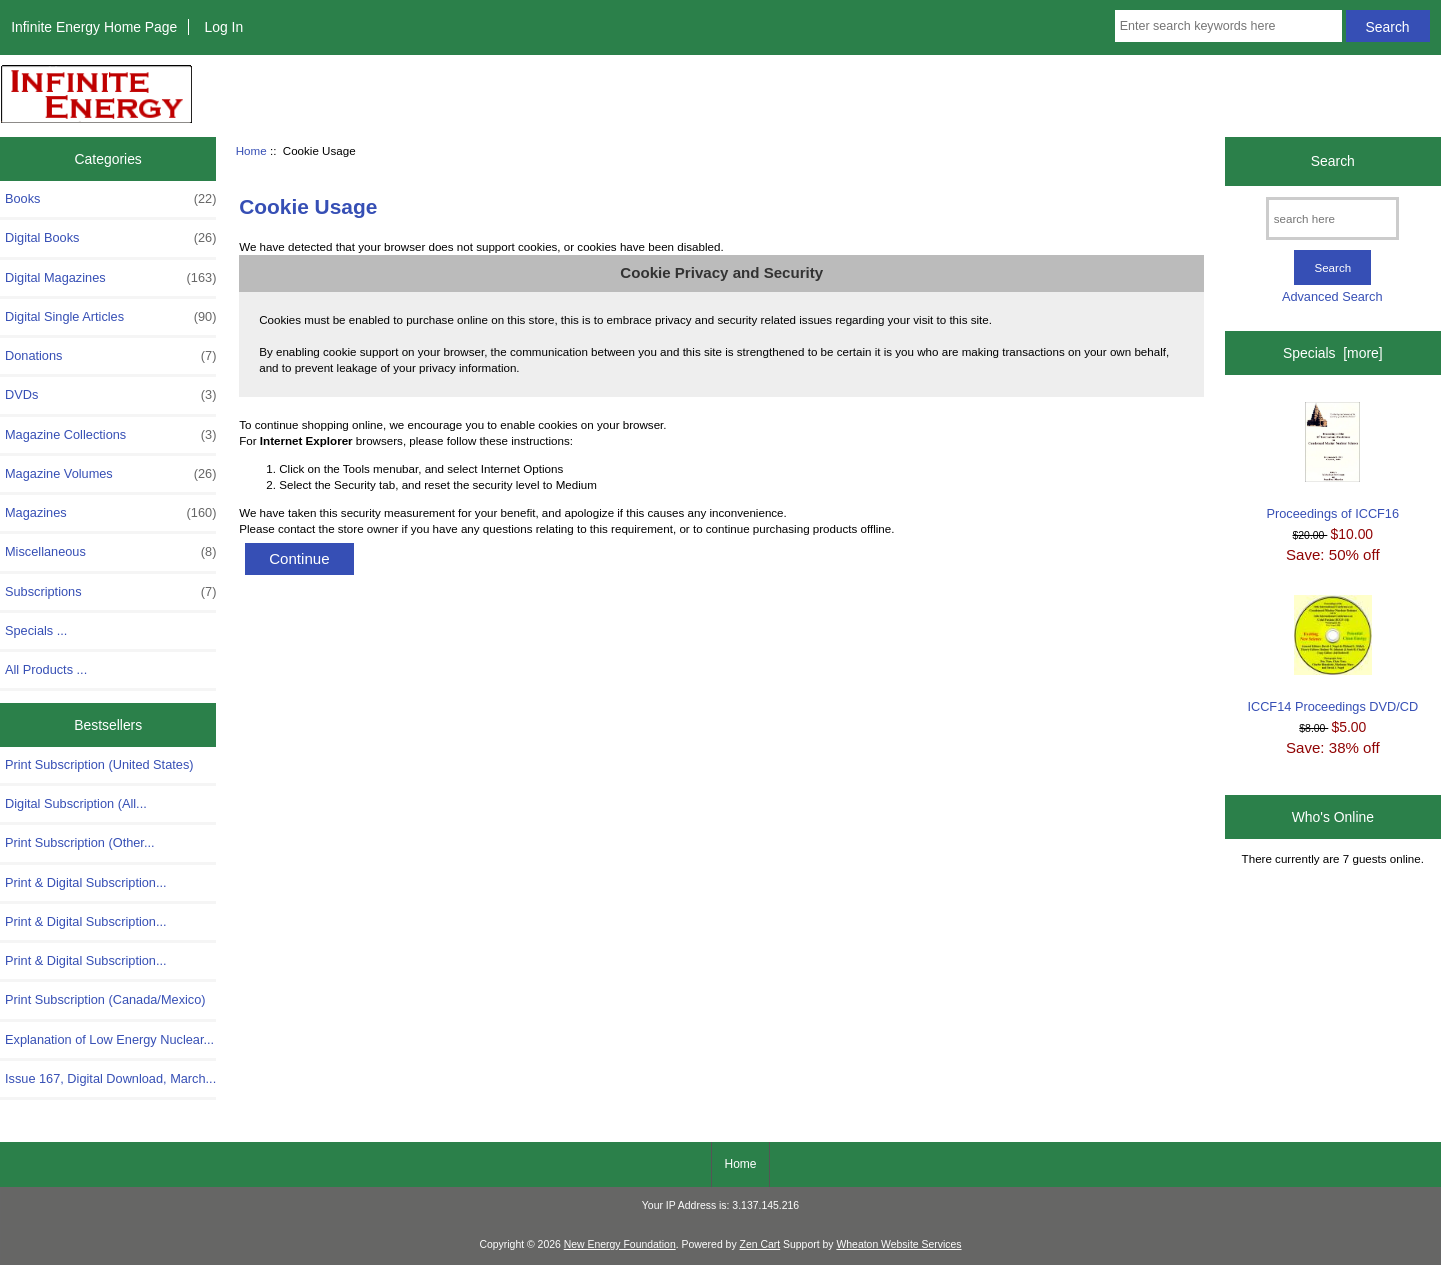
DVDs (110, 395)
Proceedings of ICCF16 (1333, 461)
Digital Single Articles (110, 317)
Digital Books (110, 238)
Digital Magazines (110, 278)
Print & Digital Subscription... (86, 882)
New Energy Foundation (620, 1244)
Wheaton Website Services (898, 1244)
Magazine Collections (110, 435)
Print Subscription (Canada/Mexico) (105, 999)
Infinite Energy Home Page (94, 27)
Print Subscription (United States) (99, 764)
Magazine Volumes (110, 474)
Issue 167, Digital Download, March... (110, 1078)
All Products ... (46, 669)
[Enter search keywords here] (1228, 26)
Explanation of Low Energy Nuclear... (109, 1039)
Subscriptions (110, 592)
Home (251, 150)
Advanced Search (1332, 296)
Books (110, 199)
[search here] (1332, 218)
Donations (110, 356)
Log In (223, 27)
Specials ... (36, 630)
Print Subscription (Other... (80, 842)
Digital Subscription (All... (76, 803)
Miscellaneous (110, 552)
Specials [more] (1333, 353)
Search (1333, 161)
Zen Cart (760, 1244)
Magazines (110, 513)
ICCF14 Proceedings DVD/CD (1332, 654)
